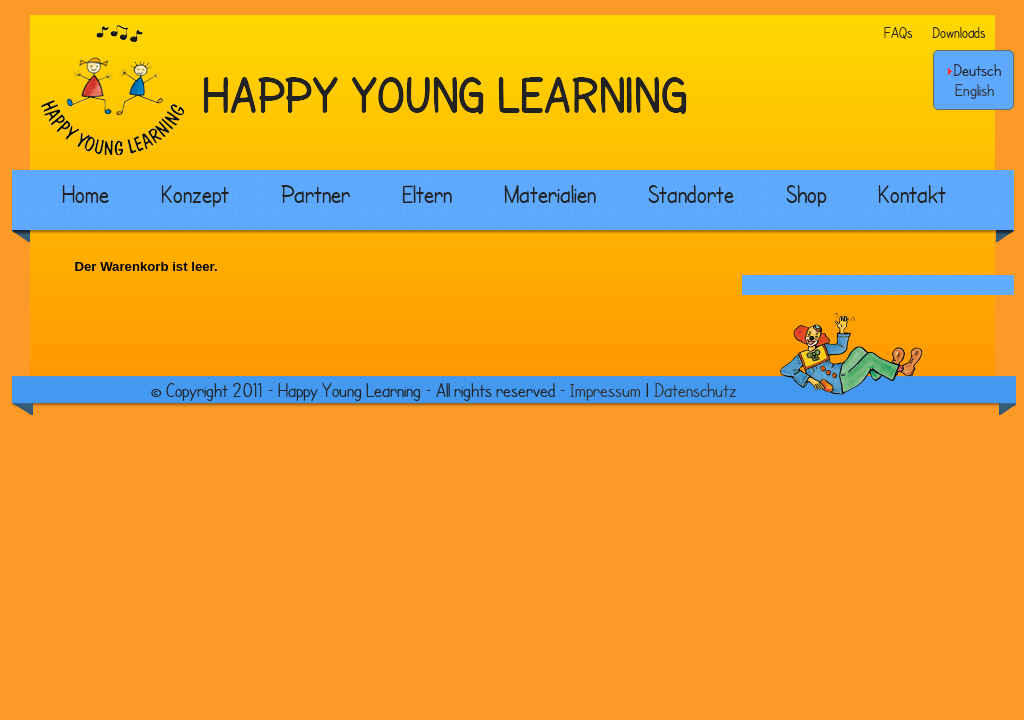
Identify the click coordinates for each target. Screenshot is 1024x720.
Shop (806, 194)
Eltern (427, 194)
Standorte (691, 194)
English (974, 90)
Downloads (958, 32)
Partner (315, 194)
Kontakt (912, 194)
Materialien (550, 194)
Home (85, 194)
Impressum (605, 390)
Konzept (195, 194)
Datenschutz (695, 390)
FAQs (898, 32)
